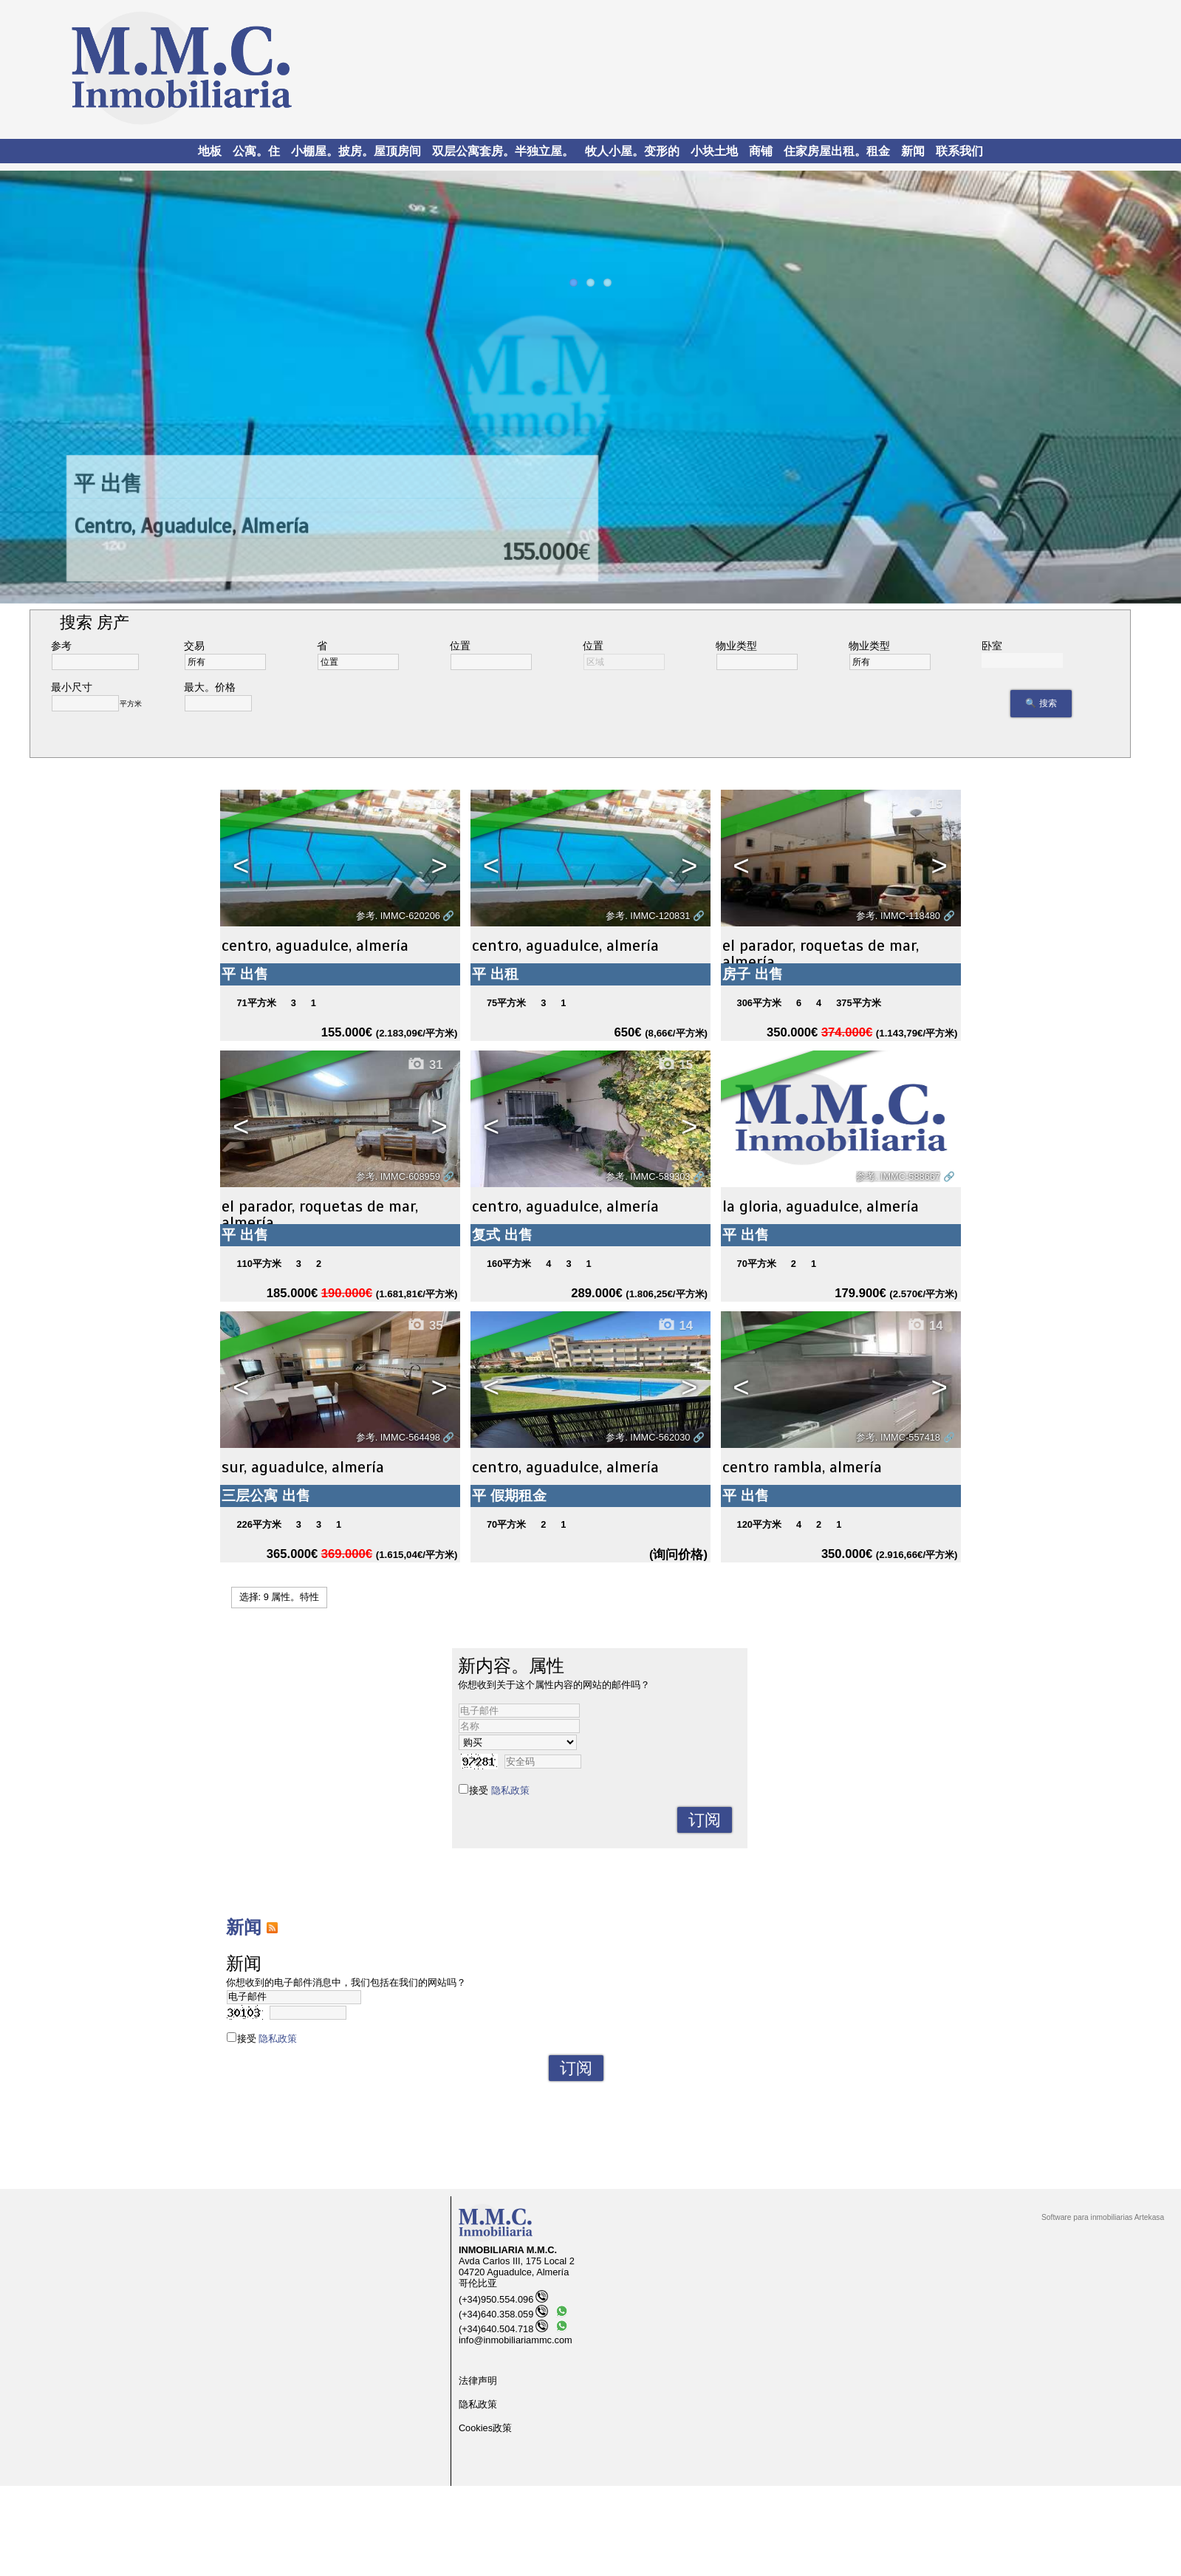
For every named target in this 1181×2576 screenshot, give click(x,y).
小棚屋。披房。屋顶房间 (356, 151)
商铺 (761, 151)
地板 (210, 151)
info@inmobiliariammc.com (515, 2340)
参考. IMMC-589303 (648, 1176)
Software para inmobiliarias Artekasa (1102, 2217)
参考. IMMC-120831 (648, 915)
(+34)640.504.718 (503, 2328)
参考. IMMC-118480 (898, 915)
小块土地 (714, 151)
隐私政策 (510, 1790)
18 (424, 804)
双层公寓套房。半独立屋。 (503, 151)
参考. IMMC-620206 (398, 915)
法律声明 (478, 2380)
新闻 (913, 151)
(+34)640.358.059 (503, 2314)
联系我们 (959, 151)
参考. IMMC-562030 (648, 1437)
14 (675, 1326)
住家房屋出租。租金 (837, 151)
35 (424, 1326)
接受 (499, 1790)
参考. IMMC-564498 (398, 1437)
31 (424, 1065)
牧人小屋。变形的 (632, 151)
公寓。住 (256, 151)
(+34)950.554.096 (503, 2299)
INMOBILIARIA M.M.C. (508, 2249)
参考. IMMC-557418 (898, 1437)
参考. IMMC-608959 (398, 1176)
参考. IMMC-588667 (898, 1176)
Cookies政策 (485, 2427)
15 (924, 804)
